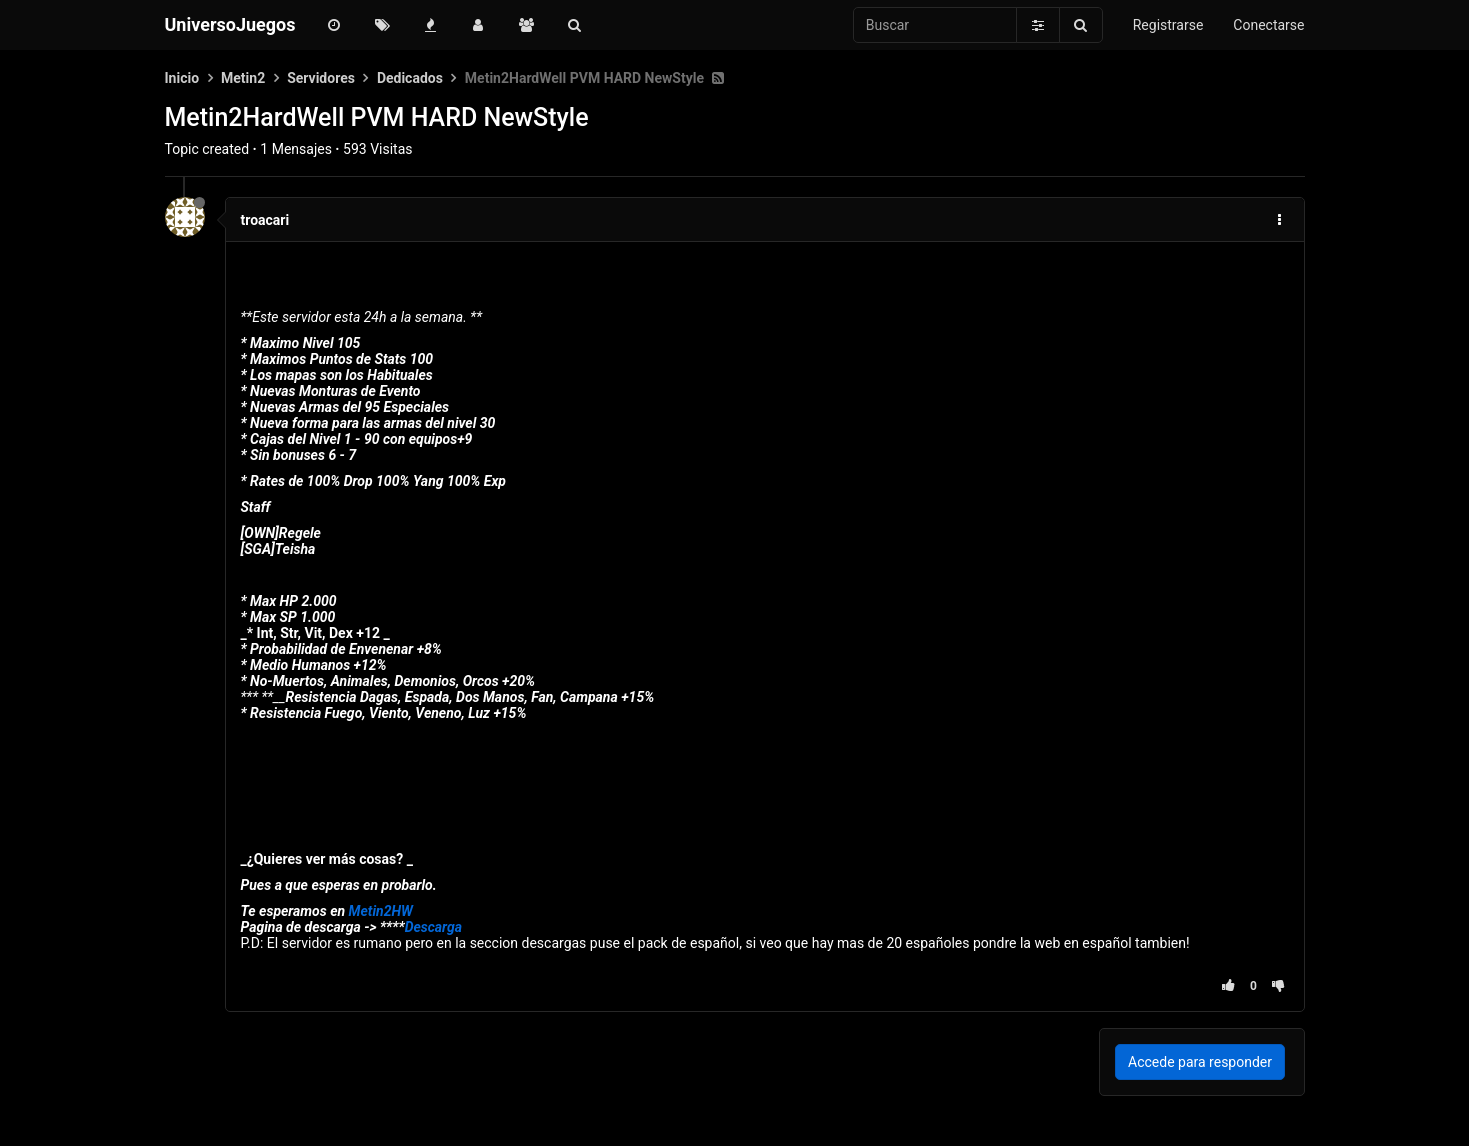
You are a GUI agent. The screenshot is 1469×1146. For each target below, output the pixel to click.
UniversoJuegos (230, 24)
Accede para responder (1200, 1062)
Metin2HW (381, 911)
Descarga (433, 927)
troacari (265, 220)
